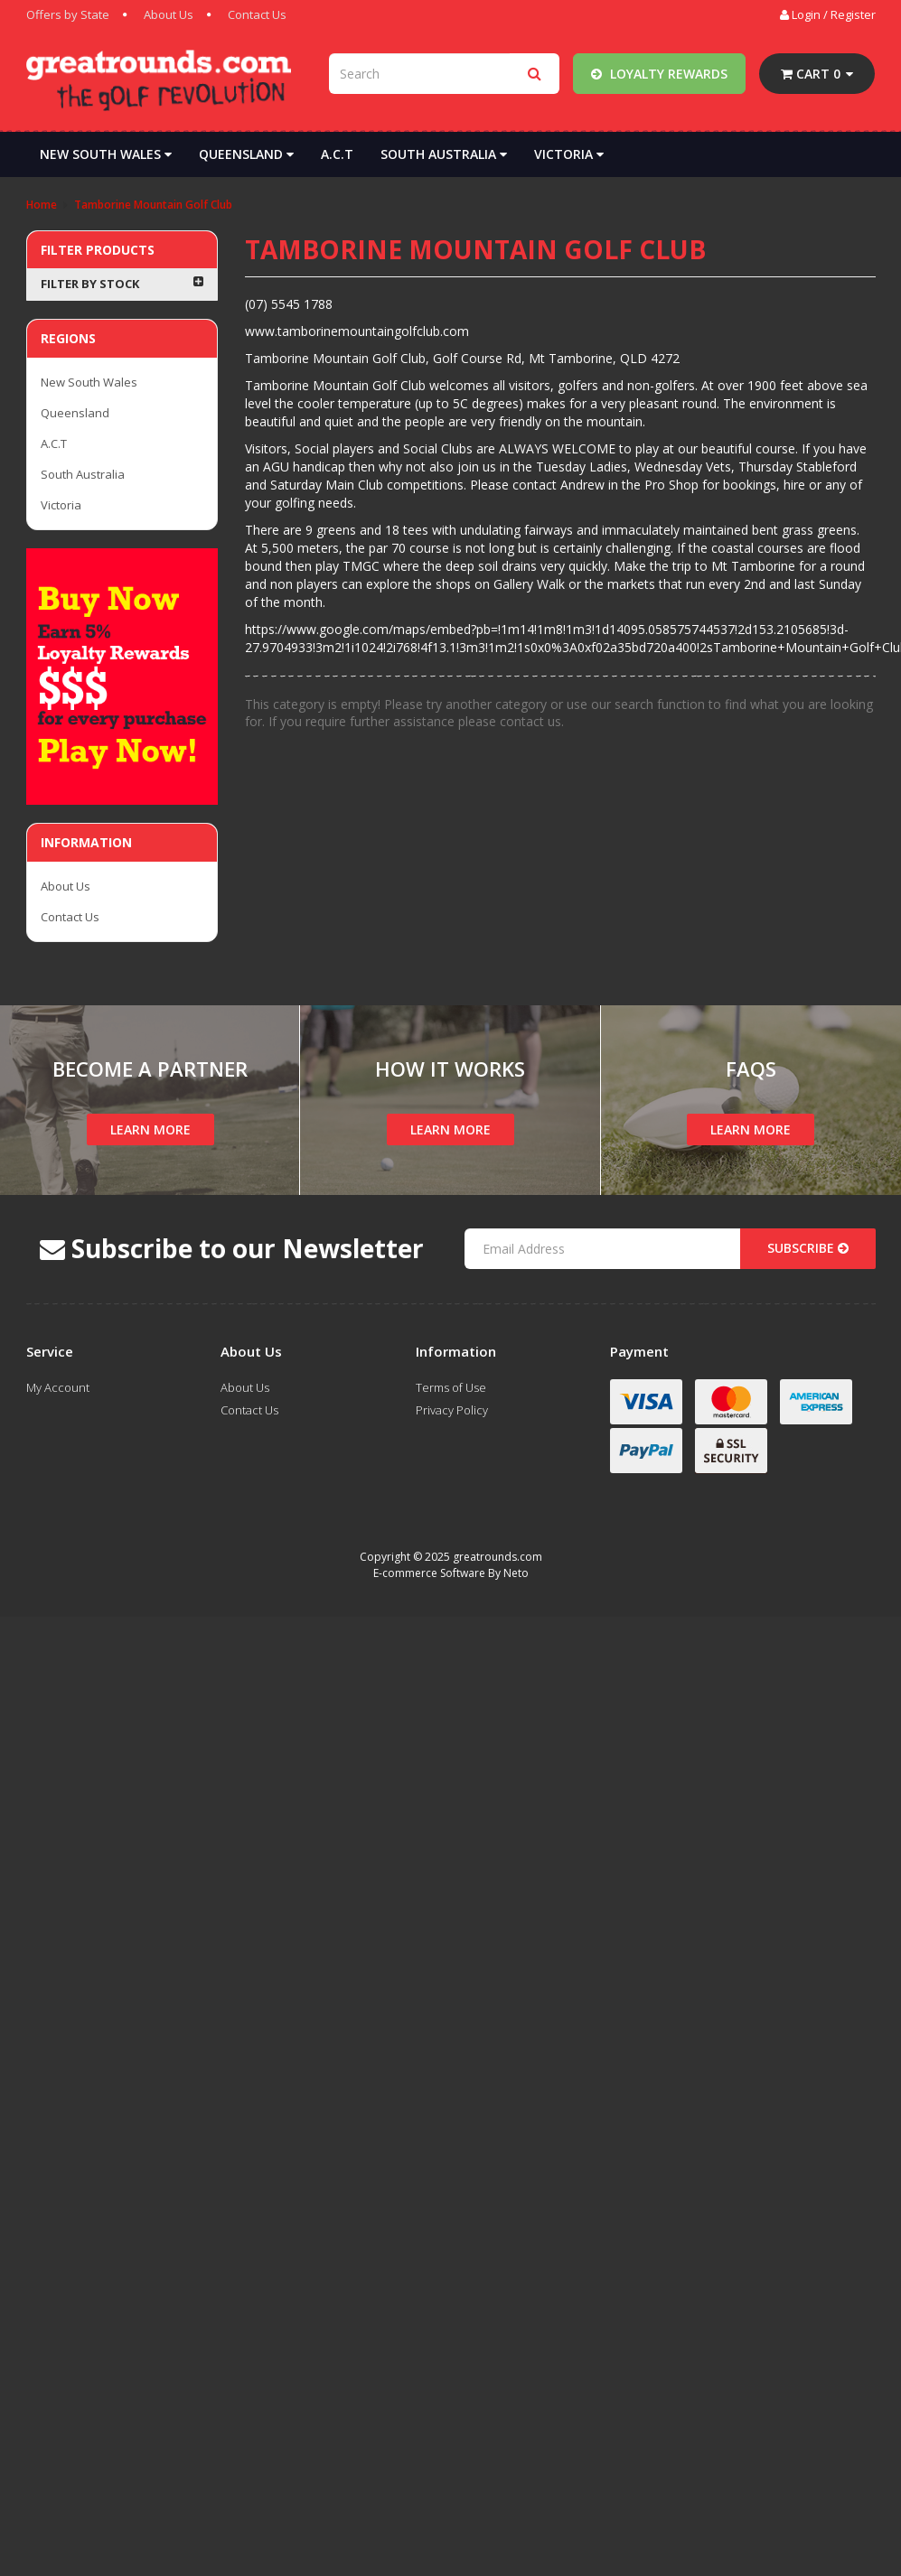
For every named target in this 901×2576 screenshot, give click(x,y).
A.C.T (337, 154)
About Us (168, 14)
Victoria (569, 154)
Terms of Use (451, 1387)
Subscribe (808, 1247)
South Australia (443, 154)
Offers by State (67, 14)
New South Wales (106, 154)
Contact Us (257, 14)
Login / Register (828, 14)
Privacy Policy (452, 1410)
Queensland (246, 154)
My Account (57, 1387)
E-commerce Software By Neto (451, 1573)
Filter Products (98, 249)
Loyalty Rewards (659, 73)
